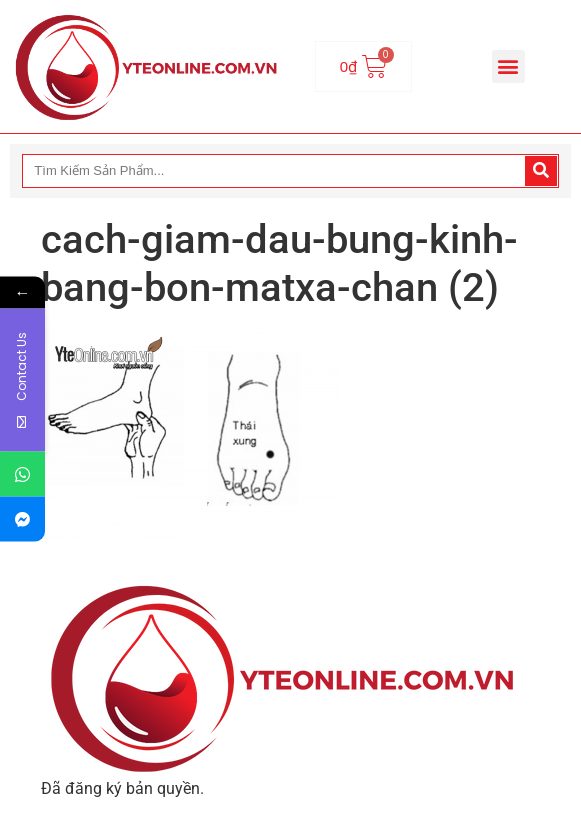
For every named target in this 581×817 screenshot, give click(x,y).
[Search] (541, 171)
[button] (508, 66)
